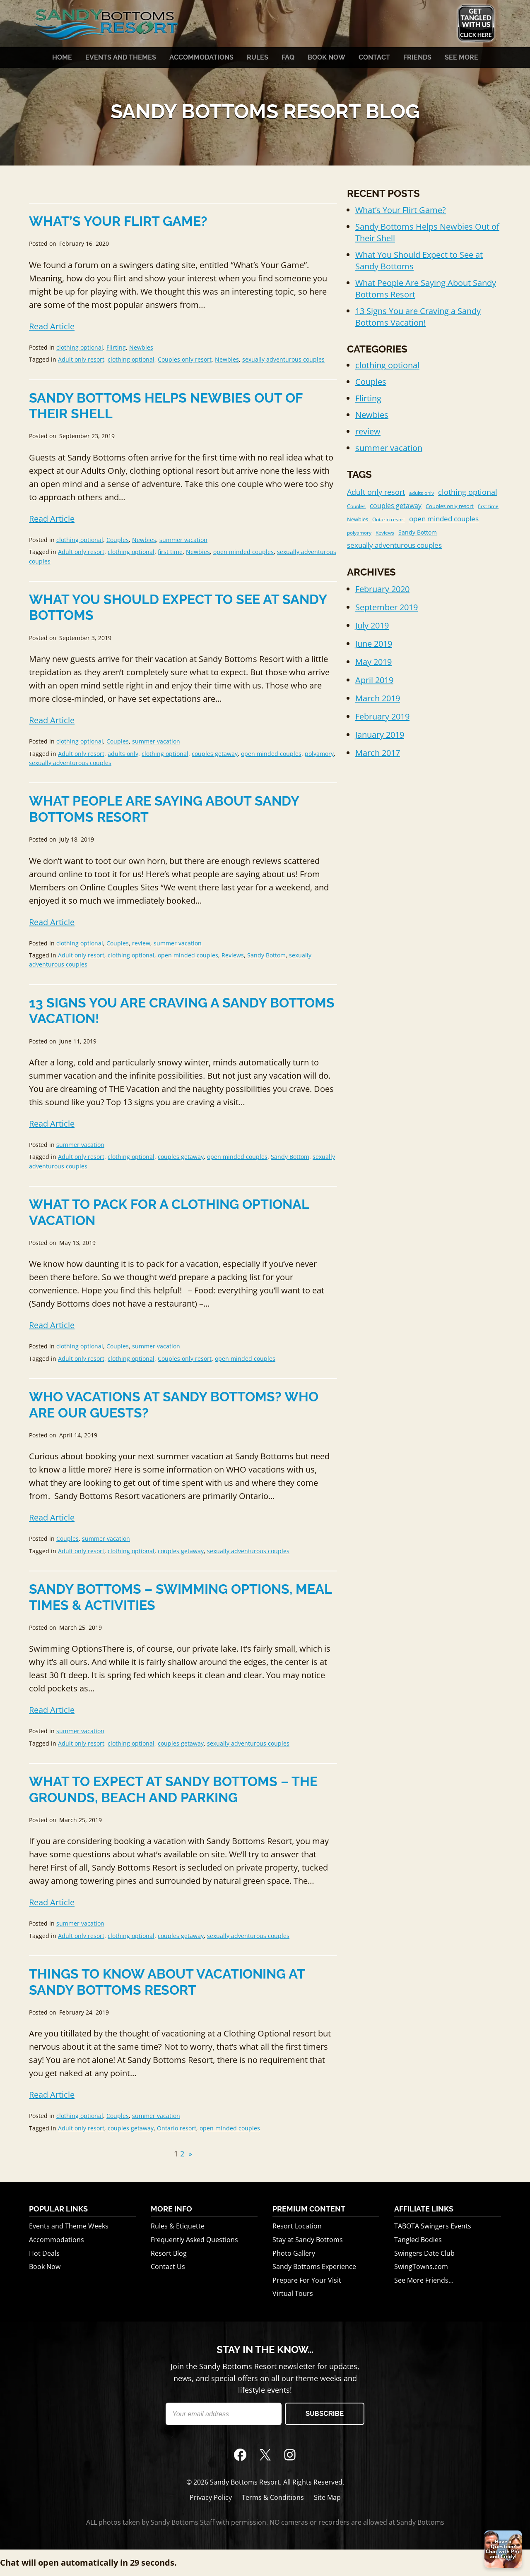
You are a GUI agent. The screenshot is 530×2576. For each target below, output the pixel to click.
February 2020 (382, 589)
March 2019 (377, 698)
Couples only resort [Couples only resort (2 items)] (450, 506)
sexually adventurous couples (283, 359)
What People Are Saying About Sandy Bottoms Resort (164, 808)
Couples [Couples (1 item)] (356, 506)
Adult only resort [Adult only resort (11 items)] (376, 492)
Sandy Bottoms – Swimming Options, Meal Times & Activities (180, 1596)
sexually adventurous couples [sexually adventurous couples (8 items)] (394, 545)
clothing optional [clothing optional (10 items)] (467, 492)
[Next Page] (188, 2154)
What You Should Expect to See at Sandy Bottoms (178, 607)
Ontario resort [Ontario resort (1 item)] (388, 519)
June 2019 (373, 643)
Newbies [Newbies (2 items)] (357, 519)
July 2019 (372, 625)
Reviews (233, 955)
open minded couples (243, 552)
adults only (123, 754)
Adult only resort (81, 359)
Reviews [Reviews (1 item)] (385, 532)
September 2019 (386, 607)
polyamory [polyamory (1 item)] (359, 532)
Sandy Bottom (266, 955)
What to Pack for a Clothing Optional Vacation (169, 1212)
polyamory (319, 754)
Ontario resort (176, 2128)
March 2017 (377, 752)
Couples (117, 540)
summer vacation (183, 540)
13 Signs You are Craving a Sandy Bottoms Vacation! (182, 1010)
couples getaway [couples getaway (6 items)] (396, 505)
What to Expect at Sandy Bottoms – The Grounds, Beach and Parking (173, 1789)
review (141, 943)
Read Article (52, 326)
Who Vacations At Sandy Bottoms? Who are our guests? (173, 1404)
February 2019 (382, 716)
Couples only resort (185, 359)
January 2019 (379, 734)
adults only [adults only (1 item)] (421, 492)
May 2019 (373, 661)
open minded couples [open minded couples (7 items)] (444, 518)
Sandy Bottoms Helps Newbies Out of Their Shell (165, 405)
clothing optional (79, 347)
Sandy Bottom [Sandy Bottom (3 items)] (417, 532)
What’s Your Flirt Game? (118, 221)
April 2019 (374, 680)
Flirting (116, 347)
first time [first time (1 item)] (488, 506)
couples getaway (215, 754)
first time (170, 552)
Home (62, 57)
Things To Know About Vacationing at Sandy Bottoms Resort (167, 1981)
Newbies (141, 347)
